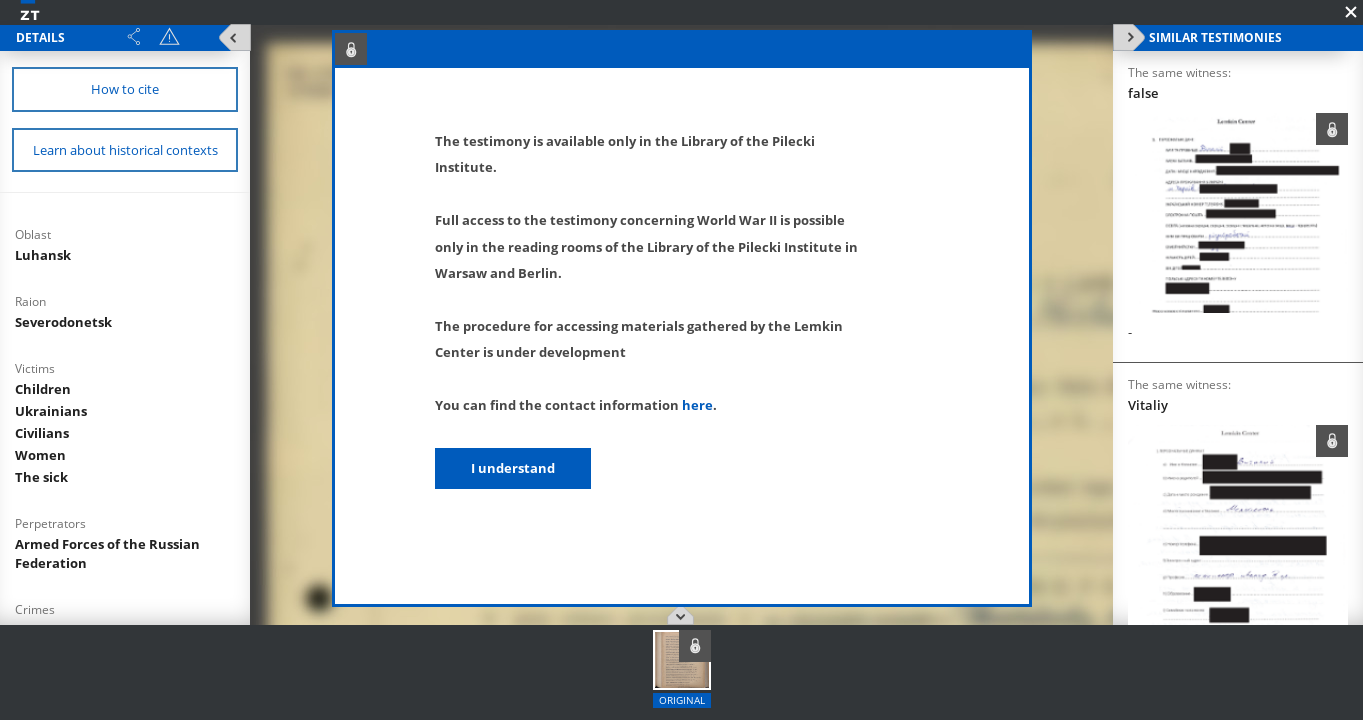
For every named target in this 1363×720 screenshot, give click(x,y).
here (697, 405)
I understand (513, 468)
